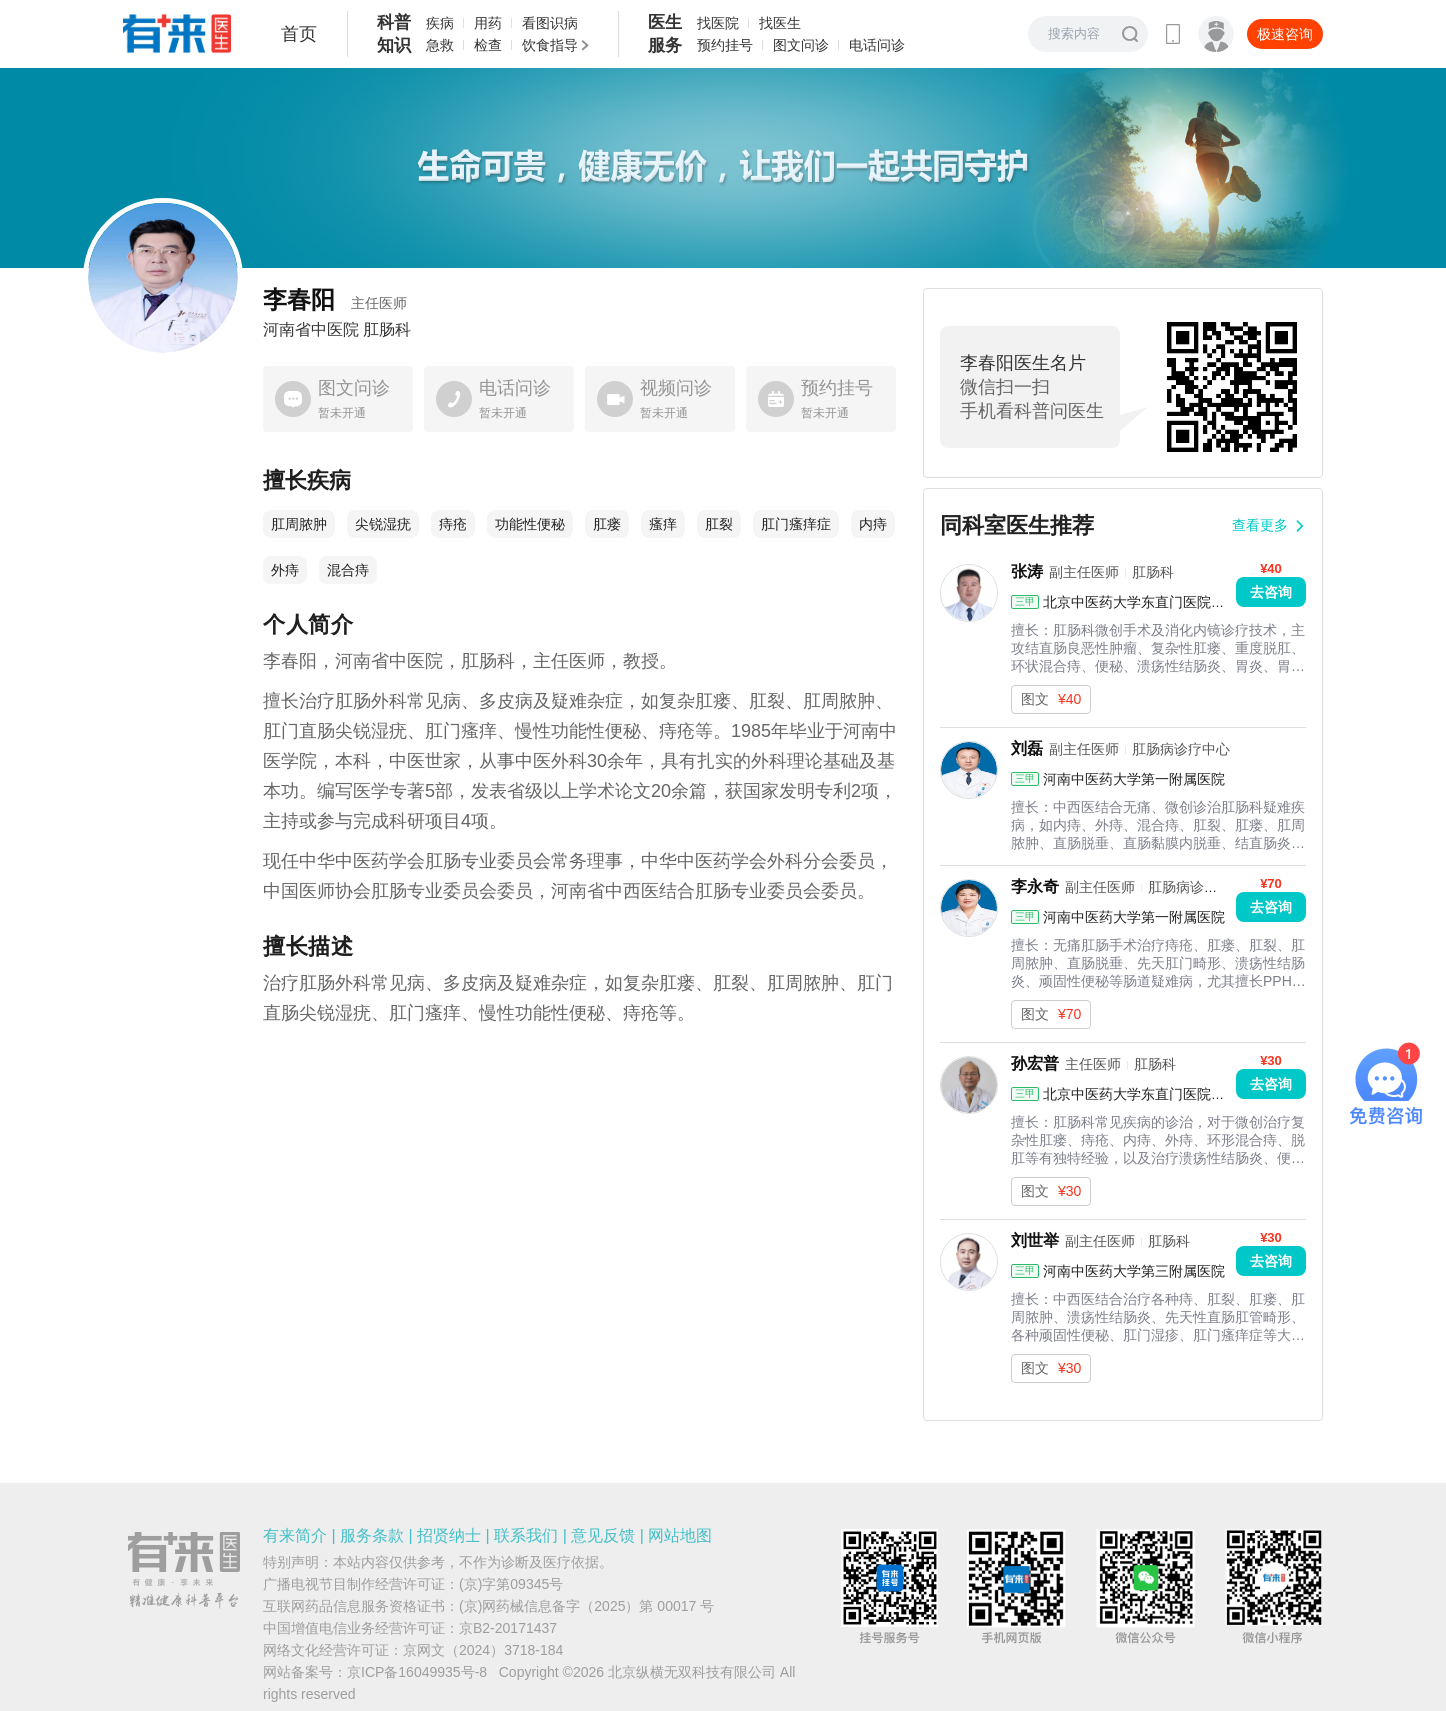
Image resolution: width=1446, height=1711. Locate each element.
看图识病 (550, 23)
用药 (488, 23)
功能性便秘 (530, 524)
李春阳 (335, 299)
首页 (299, 34)
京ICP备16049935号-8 (417, 1672)
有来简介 (295, 1535)
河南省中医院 (311, 330)
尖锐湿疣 (383, 524)
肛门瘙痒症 (796, 524)
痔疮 (453, 524)
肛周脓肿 (299, 524)
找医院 (718, 23)
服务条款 (372, 1535)
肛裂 (719, 524)
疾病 (440, 23)
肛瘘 (607, 524)
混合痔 (348, 570)
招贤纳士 (449, 1535)
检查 (488, 45)
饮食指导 (550, 45)
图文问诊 (801, 45)
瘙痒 (663, 524)
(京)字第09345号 (511, 1584)
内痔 (873, 524)
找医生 (780, 23)
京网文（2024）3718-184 (483, 1650)
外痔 (285, 570)
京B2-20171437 (508, 1628)
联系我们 (526, 1535)
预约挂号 (725, 45)
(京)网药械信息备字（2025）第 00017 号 (586, 1606)
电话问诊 (877, 45)
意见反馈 (603, 1535)
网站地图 (680, 1535)
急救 (440, 45)
